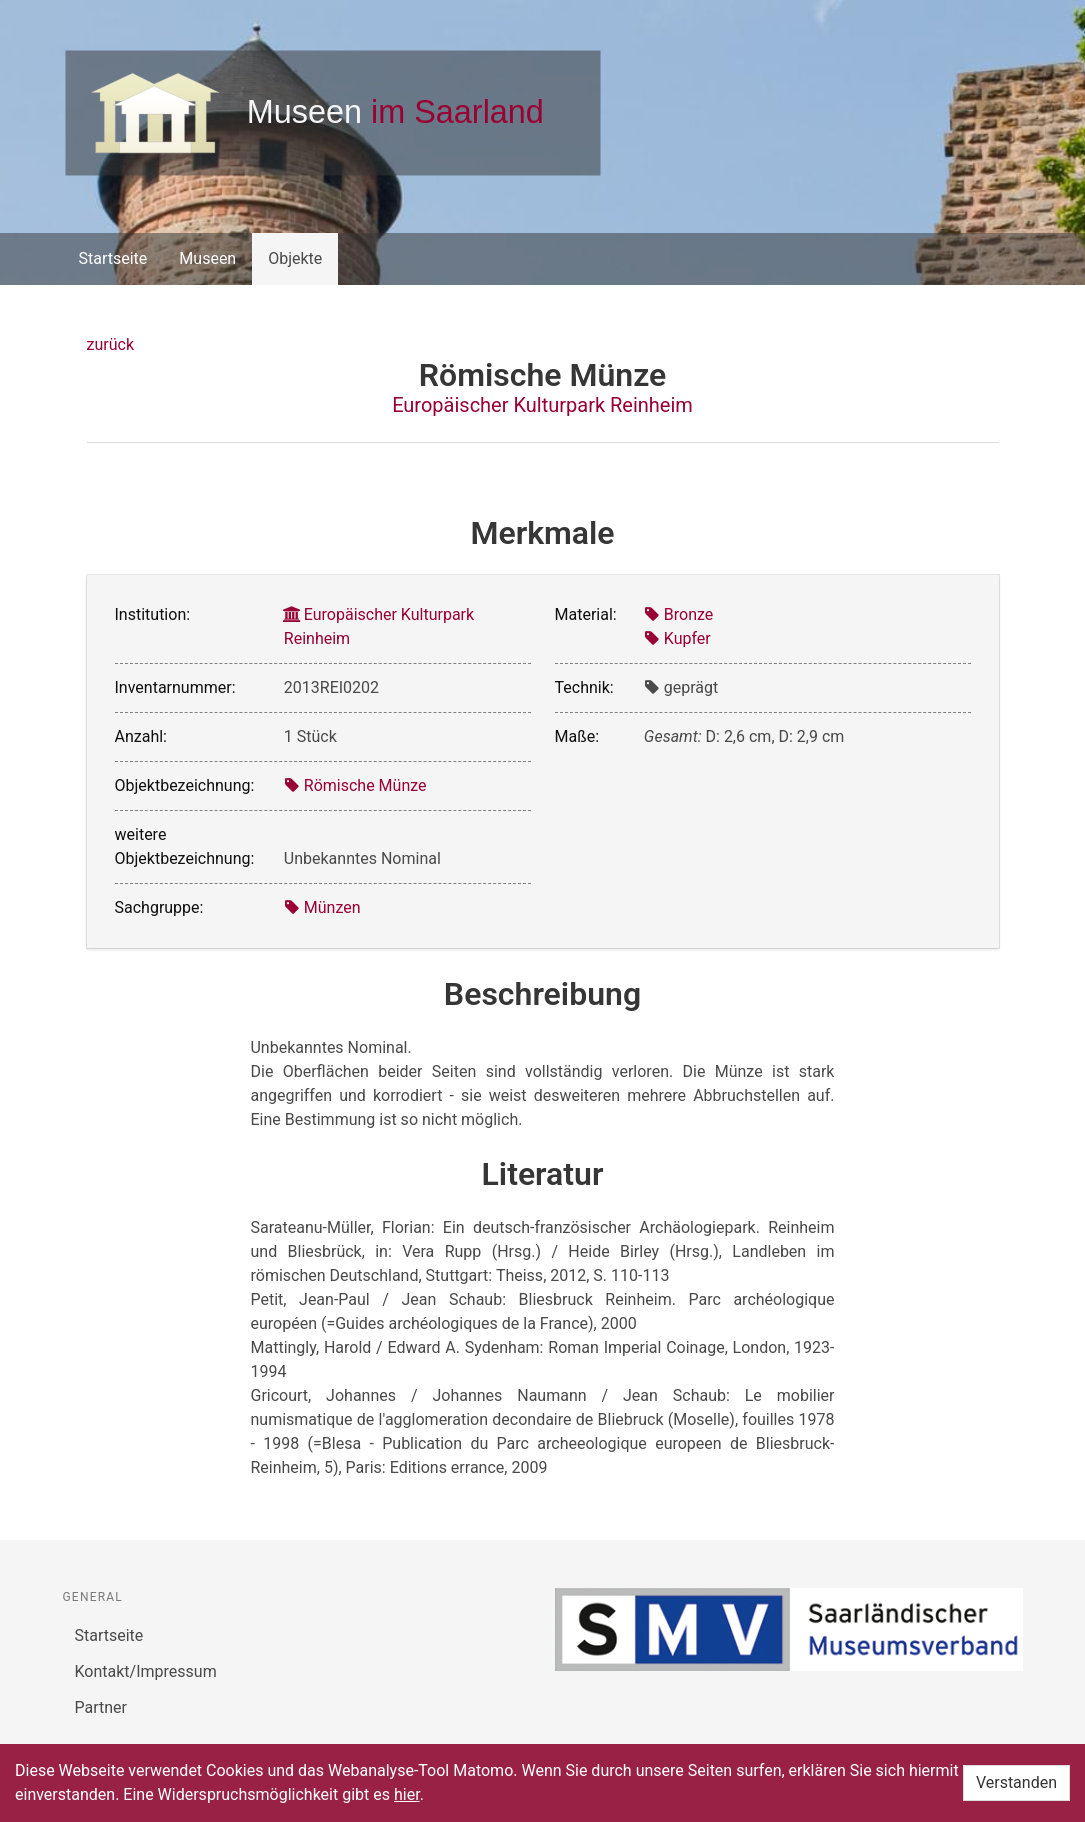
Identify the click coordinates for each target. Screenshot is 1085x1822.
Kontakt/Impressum (146, 1671)
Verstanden (1016, 1782)
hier (407, 1794)
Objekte (295, 258)
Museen (207, 258)
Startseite (113, 258)
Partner (101, 1707)
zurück (110, 344)
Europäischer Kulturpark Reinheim (542, 405)
